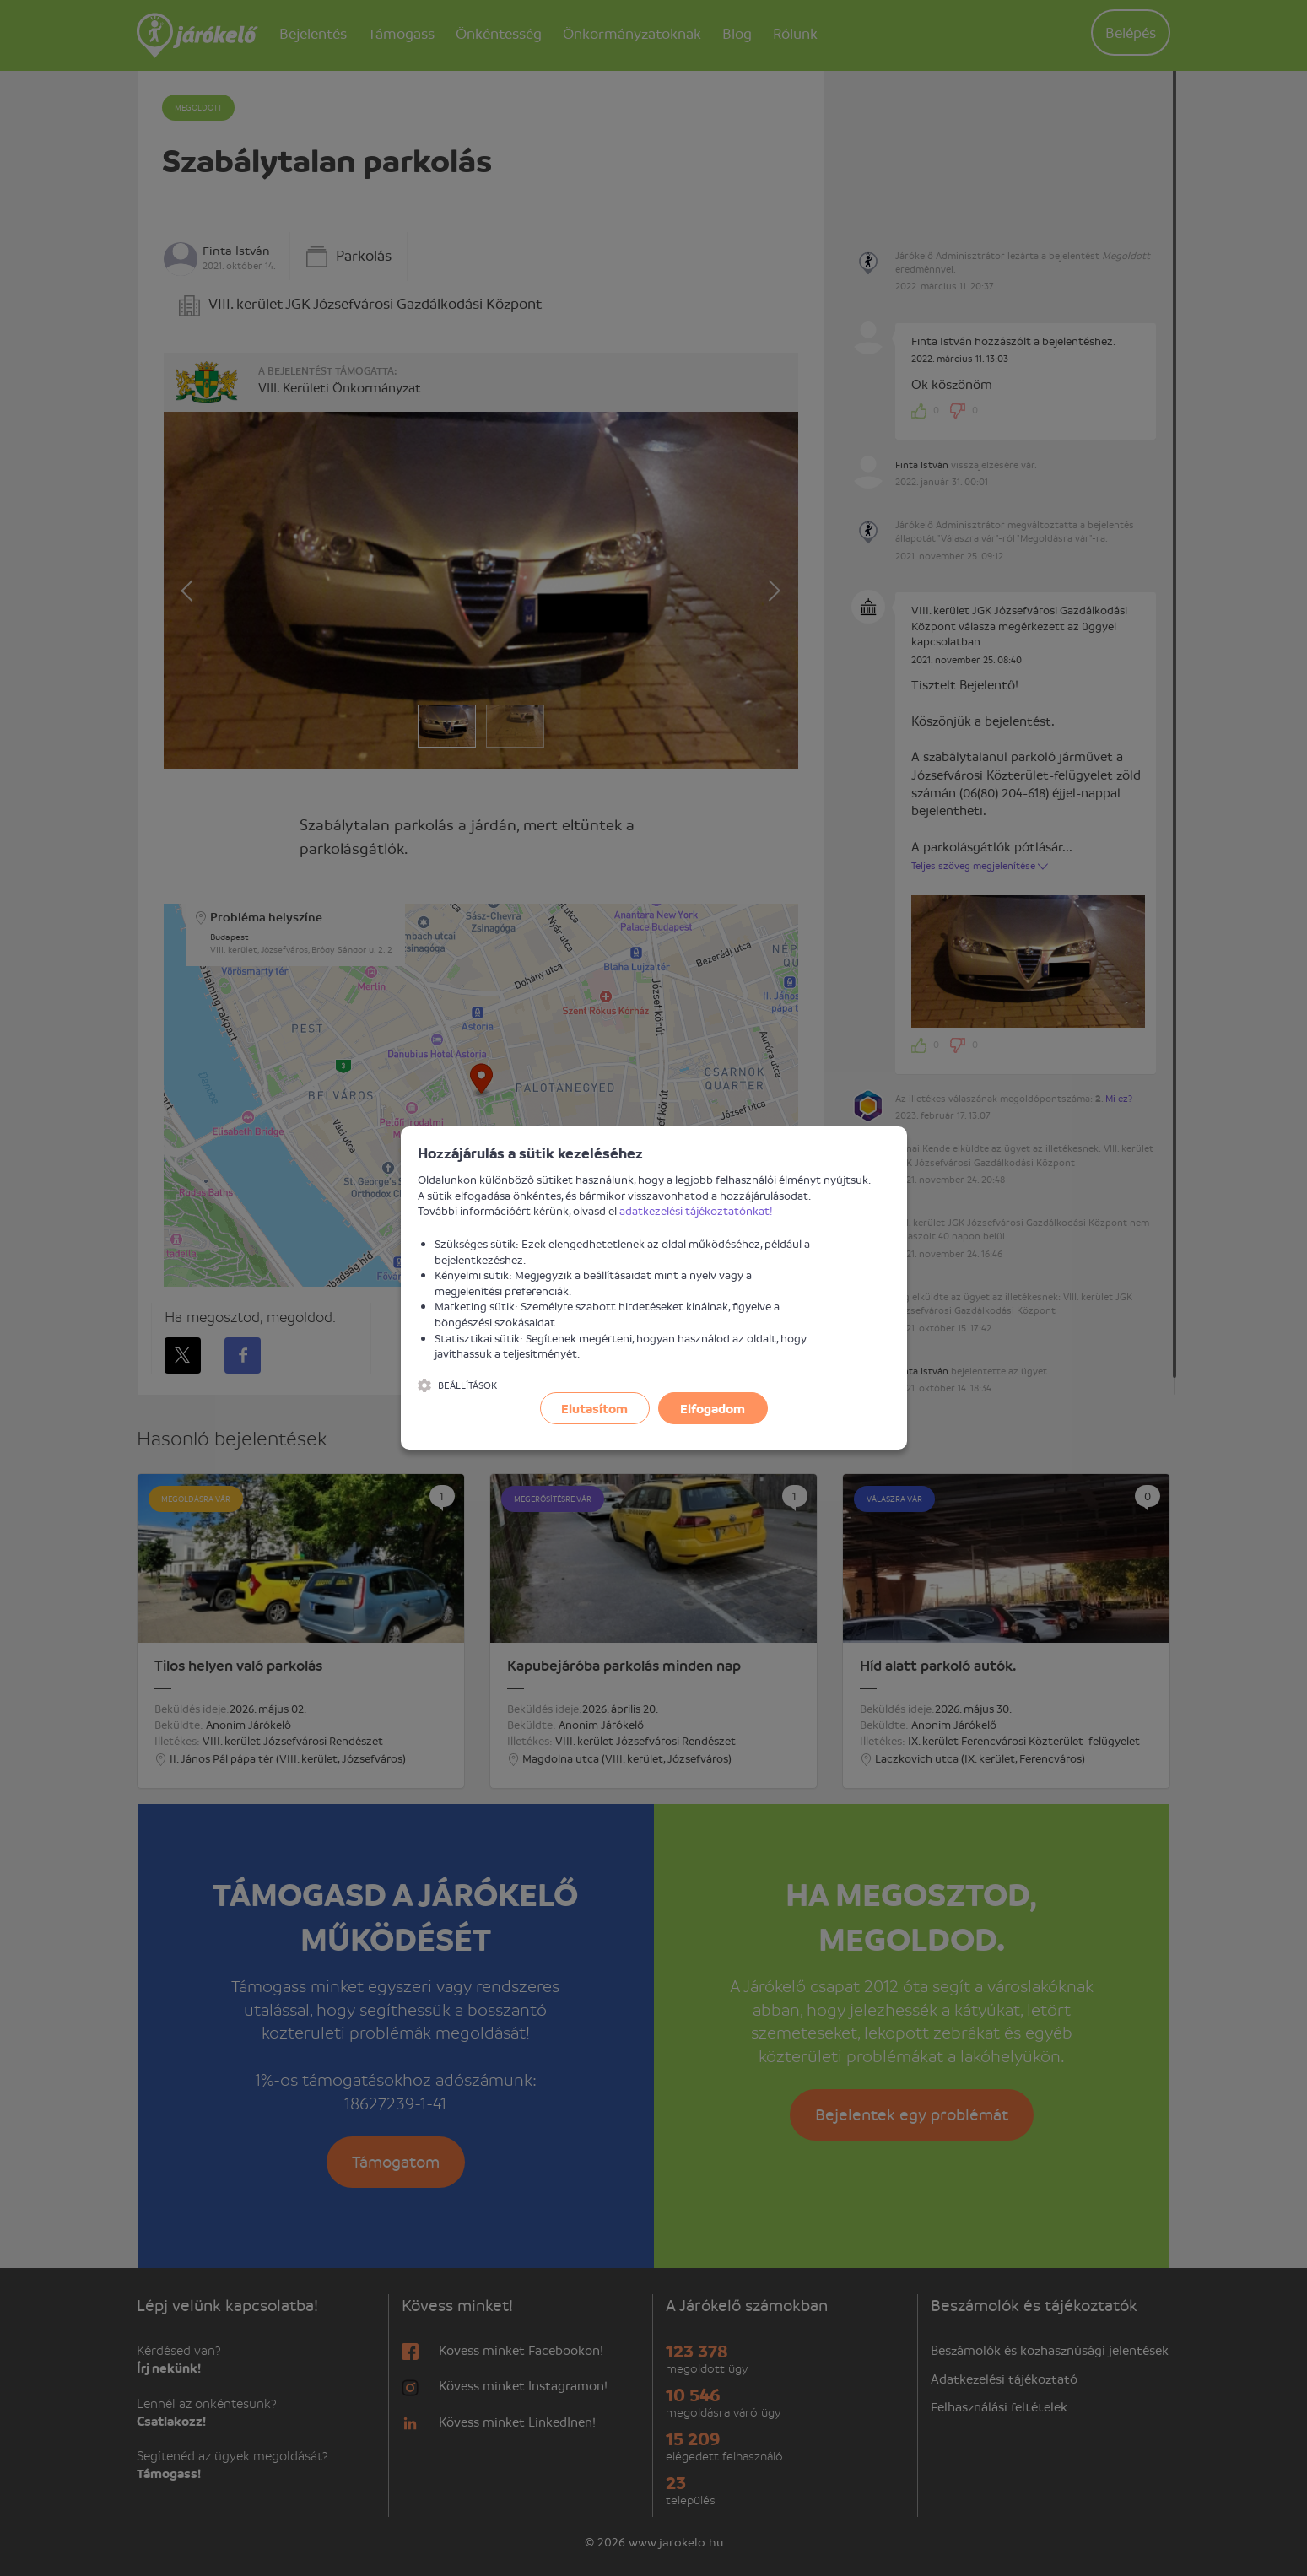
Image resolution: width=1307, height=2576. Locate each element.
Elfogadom (712, 1408)
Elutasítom (594, 1408)
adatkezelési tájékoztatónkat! (696, 1210)
